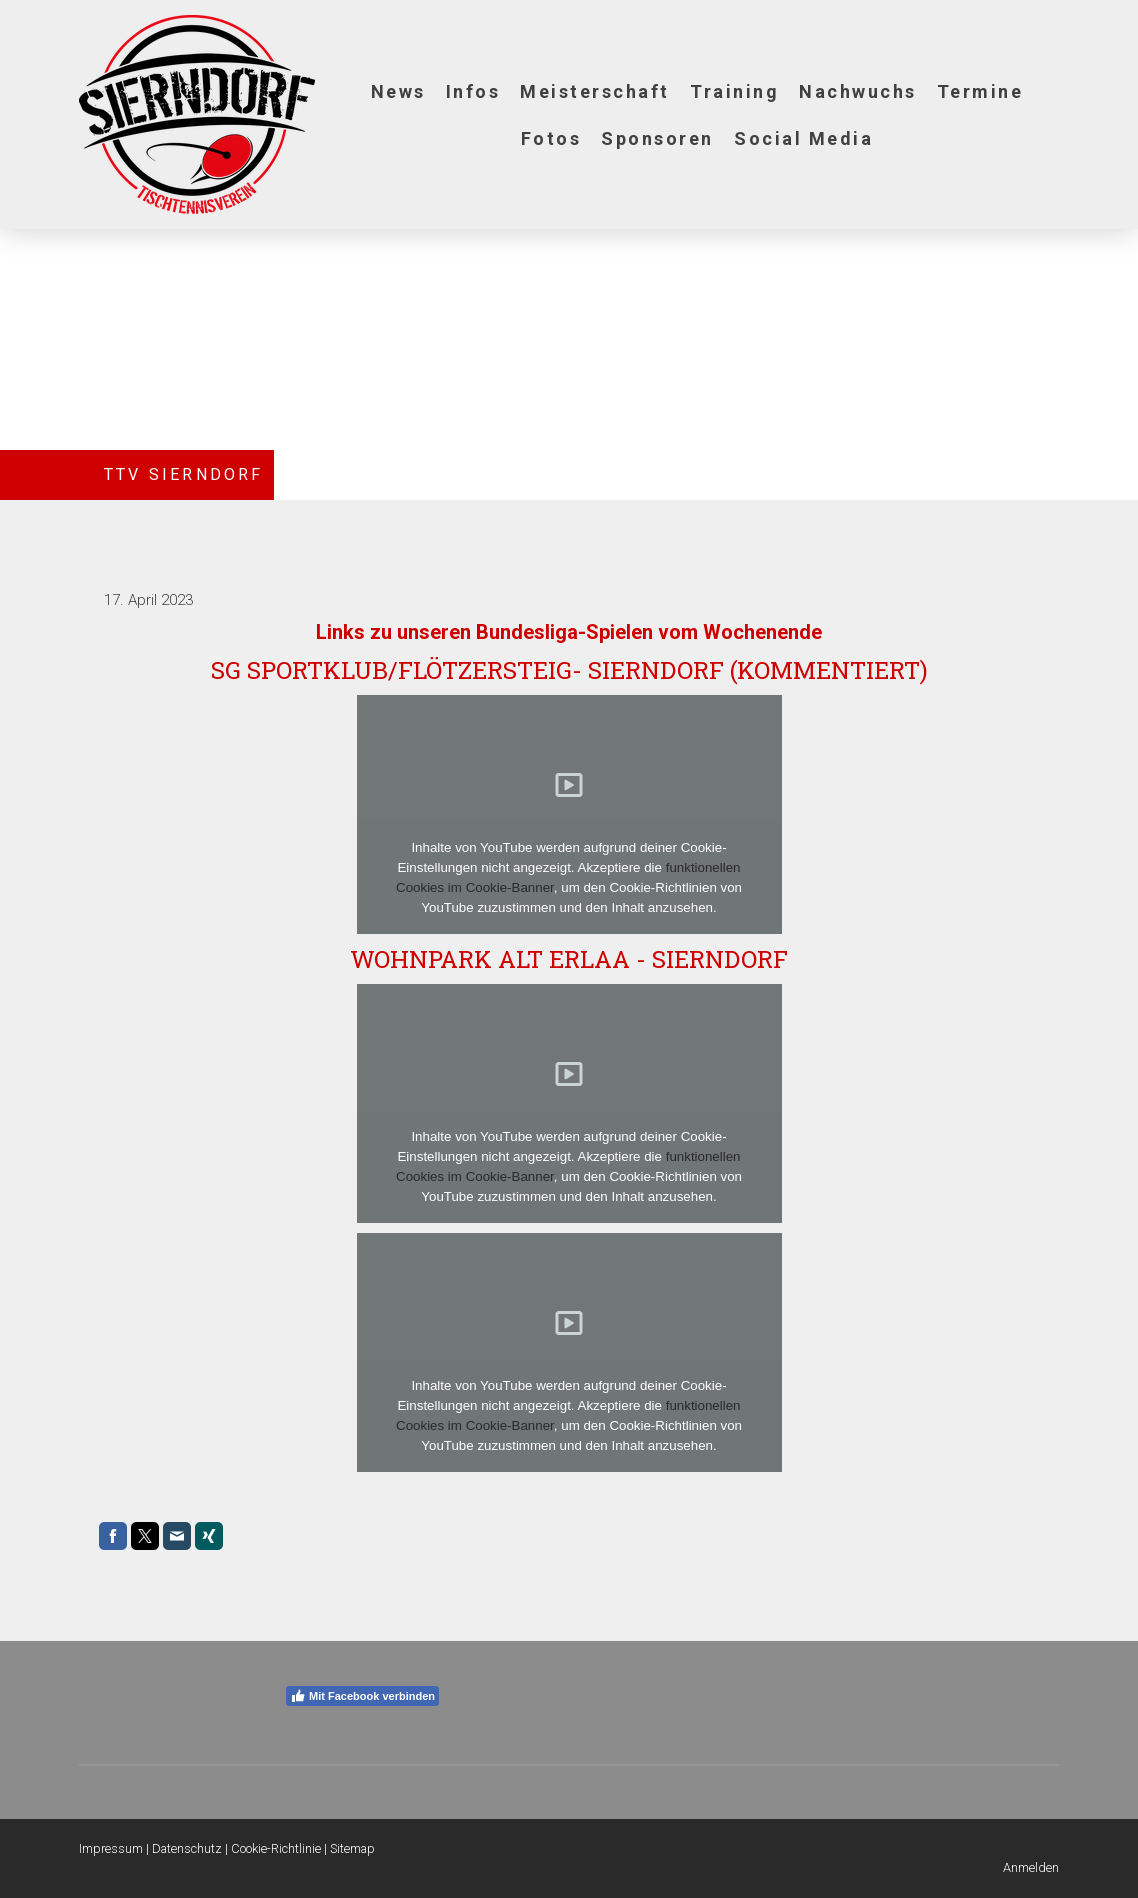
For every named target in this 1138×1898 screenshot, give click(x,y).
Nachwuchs (858, 91)
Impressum (111, 1848)
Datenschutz (187, 1848)
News (398, 91)
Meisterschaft (595, 91)
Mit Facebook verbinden (362, 1696)
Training (734, 91)
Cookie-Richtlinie (276, 1848)
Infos (473, 91)
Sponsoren (657, 138)
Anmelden (1031, 1867)
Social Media (803, 138)
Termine (980, 91)
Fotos (551, 138)
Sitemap (352, 1848)
